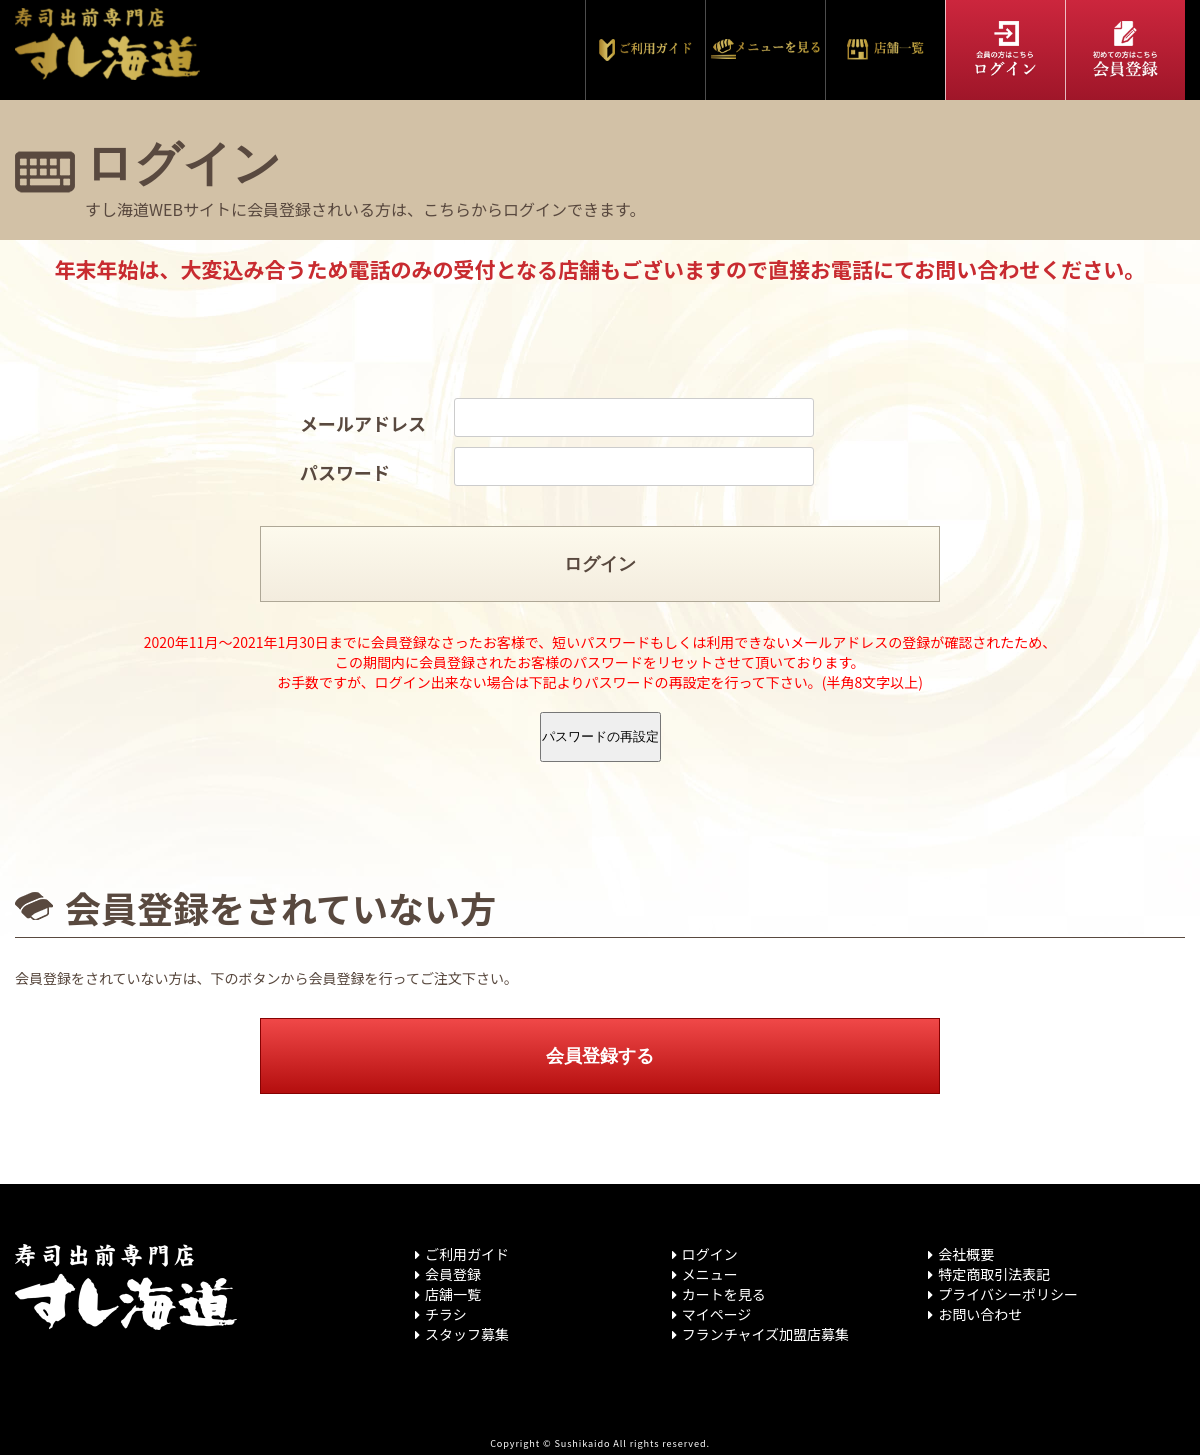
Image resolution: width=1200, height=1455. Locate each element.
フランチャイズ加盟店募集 (765, 1334)
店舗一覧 (453, 1294)
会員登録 (453, 1274)
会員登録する (600, 1056)
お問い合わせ (980, 1314)
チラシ (446, 1314)
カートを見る (724, 1294)
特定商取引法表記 (994, 1274)
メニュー (710, 1274)
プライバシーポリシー (1008, 1294)
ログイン (600, 564)
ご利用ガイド (467, 1254)
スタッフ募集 (467, 1334)
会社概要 (966, 1254)
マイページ (717, 1314)
